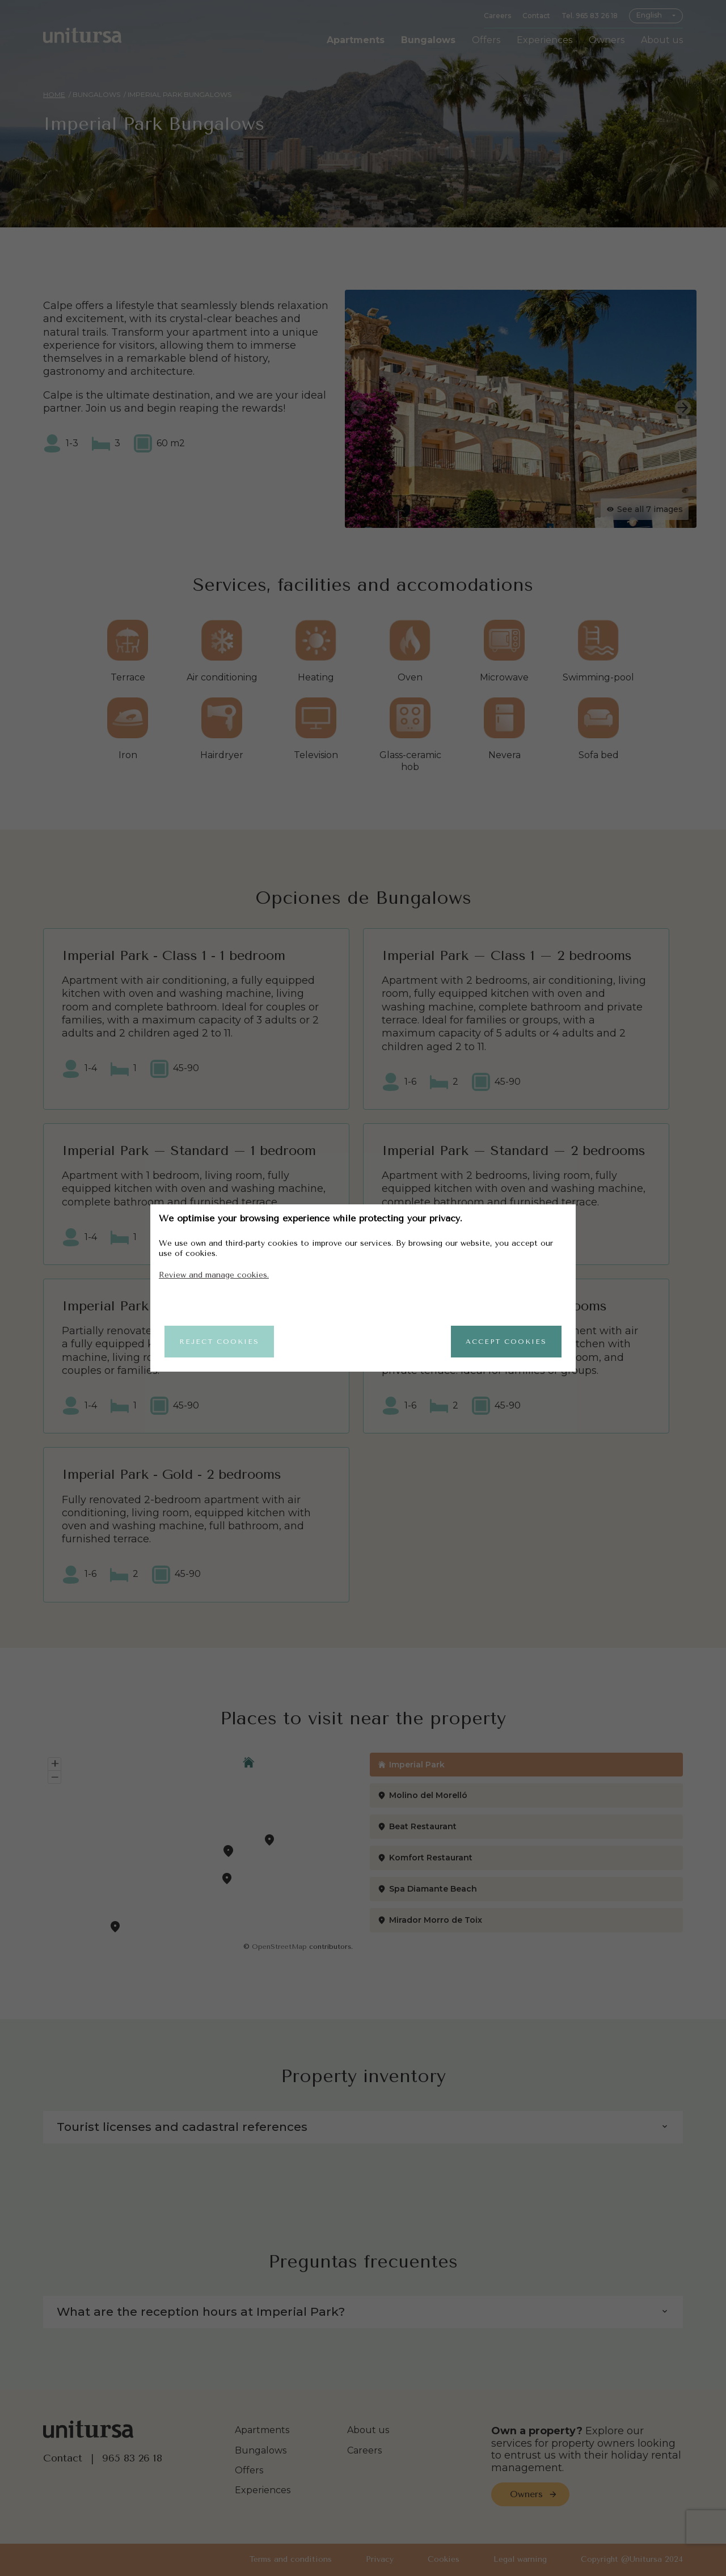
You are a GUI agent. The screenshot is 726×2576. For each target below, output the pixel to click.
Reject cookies (219, 1342)
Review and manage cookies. (214, 1275)
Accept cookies (506, 1342)
